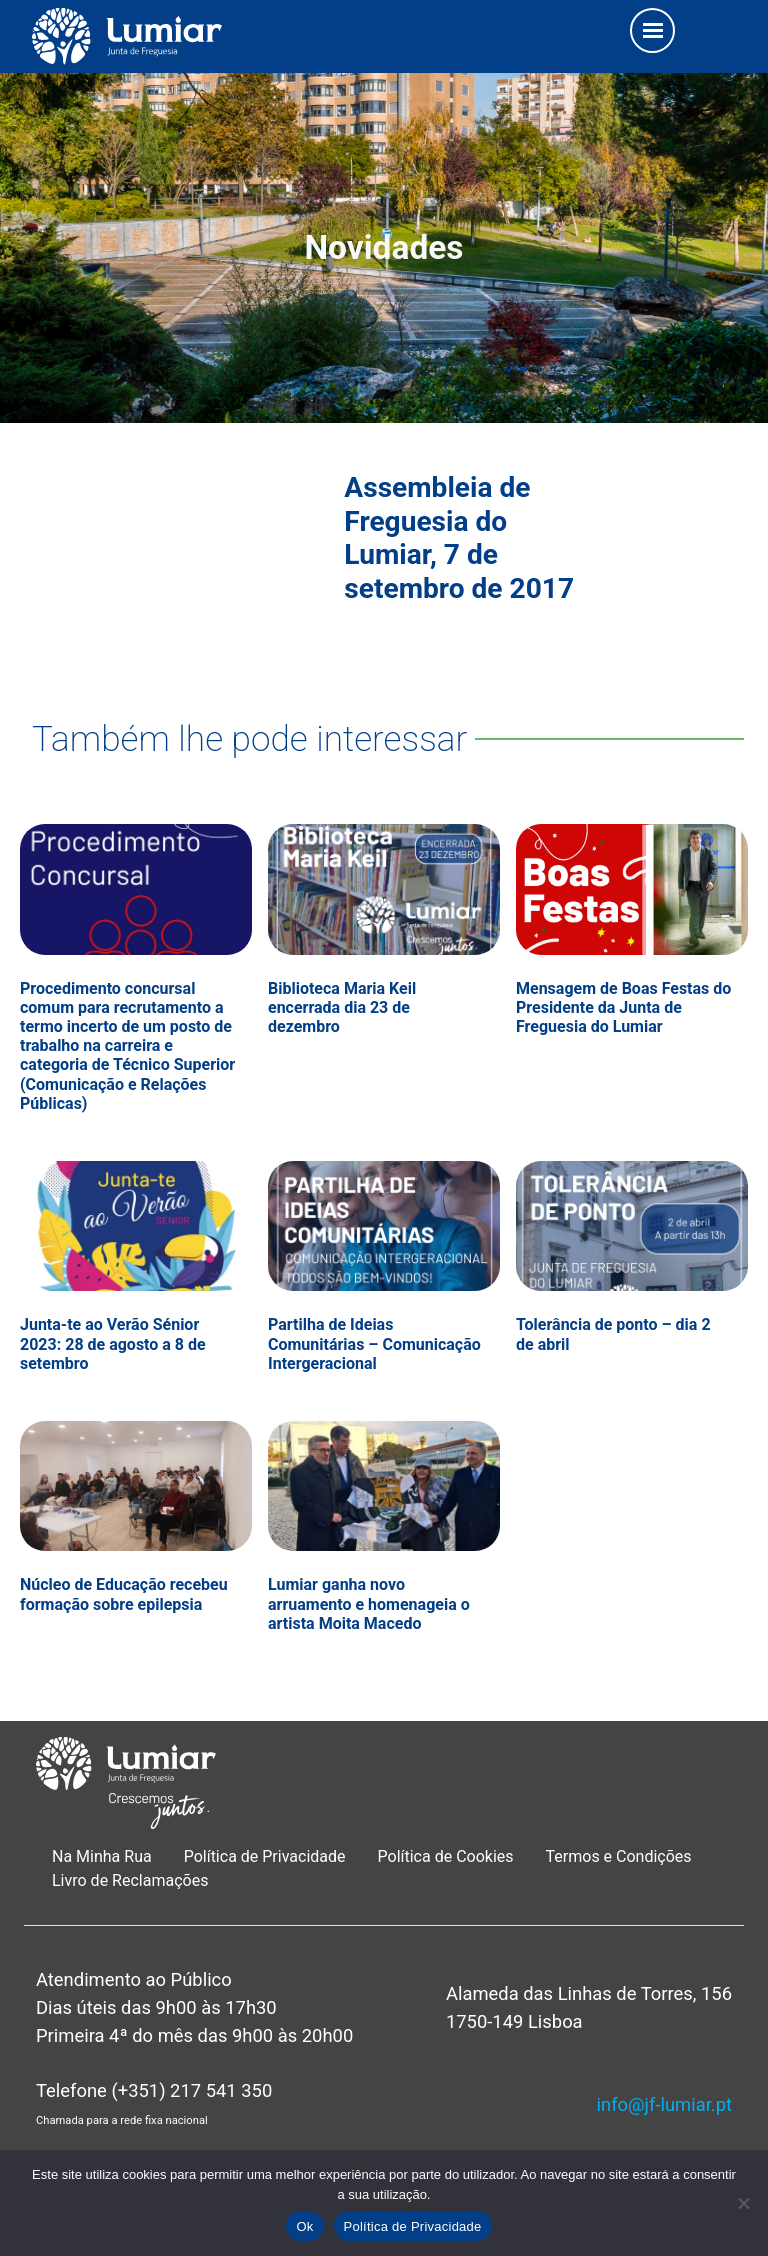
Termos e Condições (621, 1856)
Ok (304, 2226)
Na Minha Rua (102, 1856)
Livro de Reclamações (130, 1880)
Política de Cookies (446, 1856)
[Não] (743, 2203)
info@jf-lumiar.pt (664, 2104)
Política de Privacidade (265, 1856)
